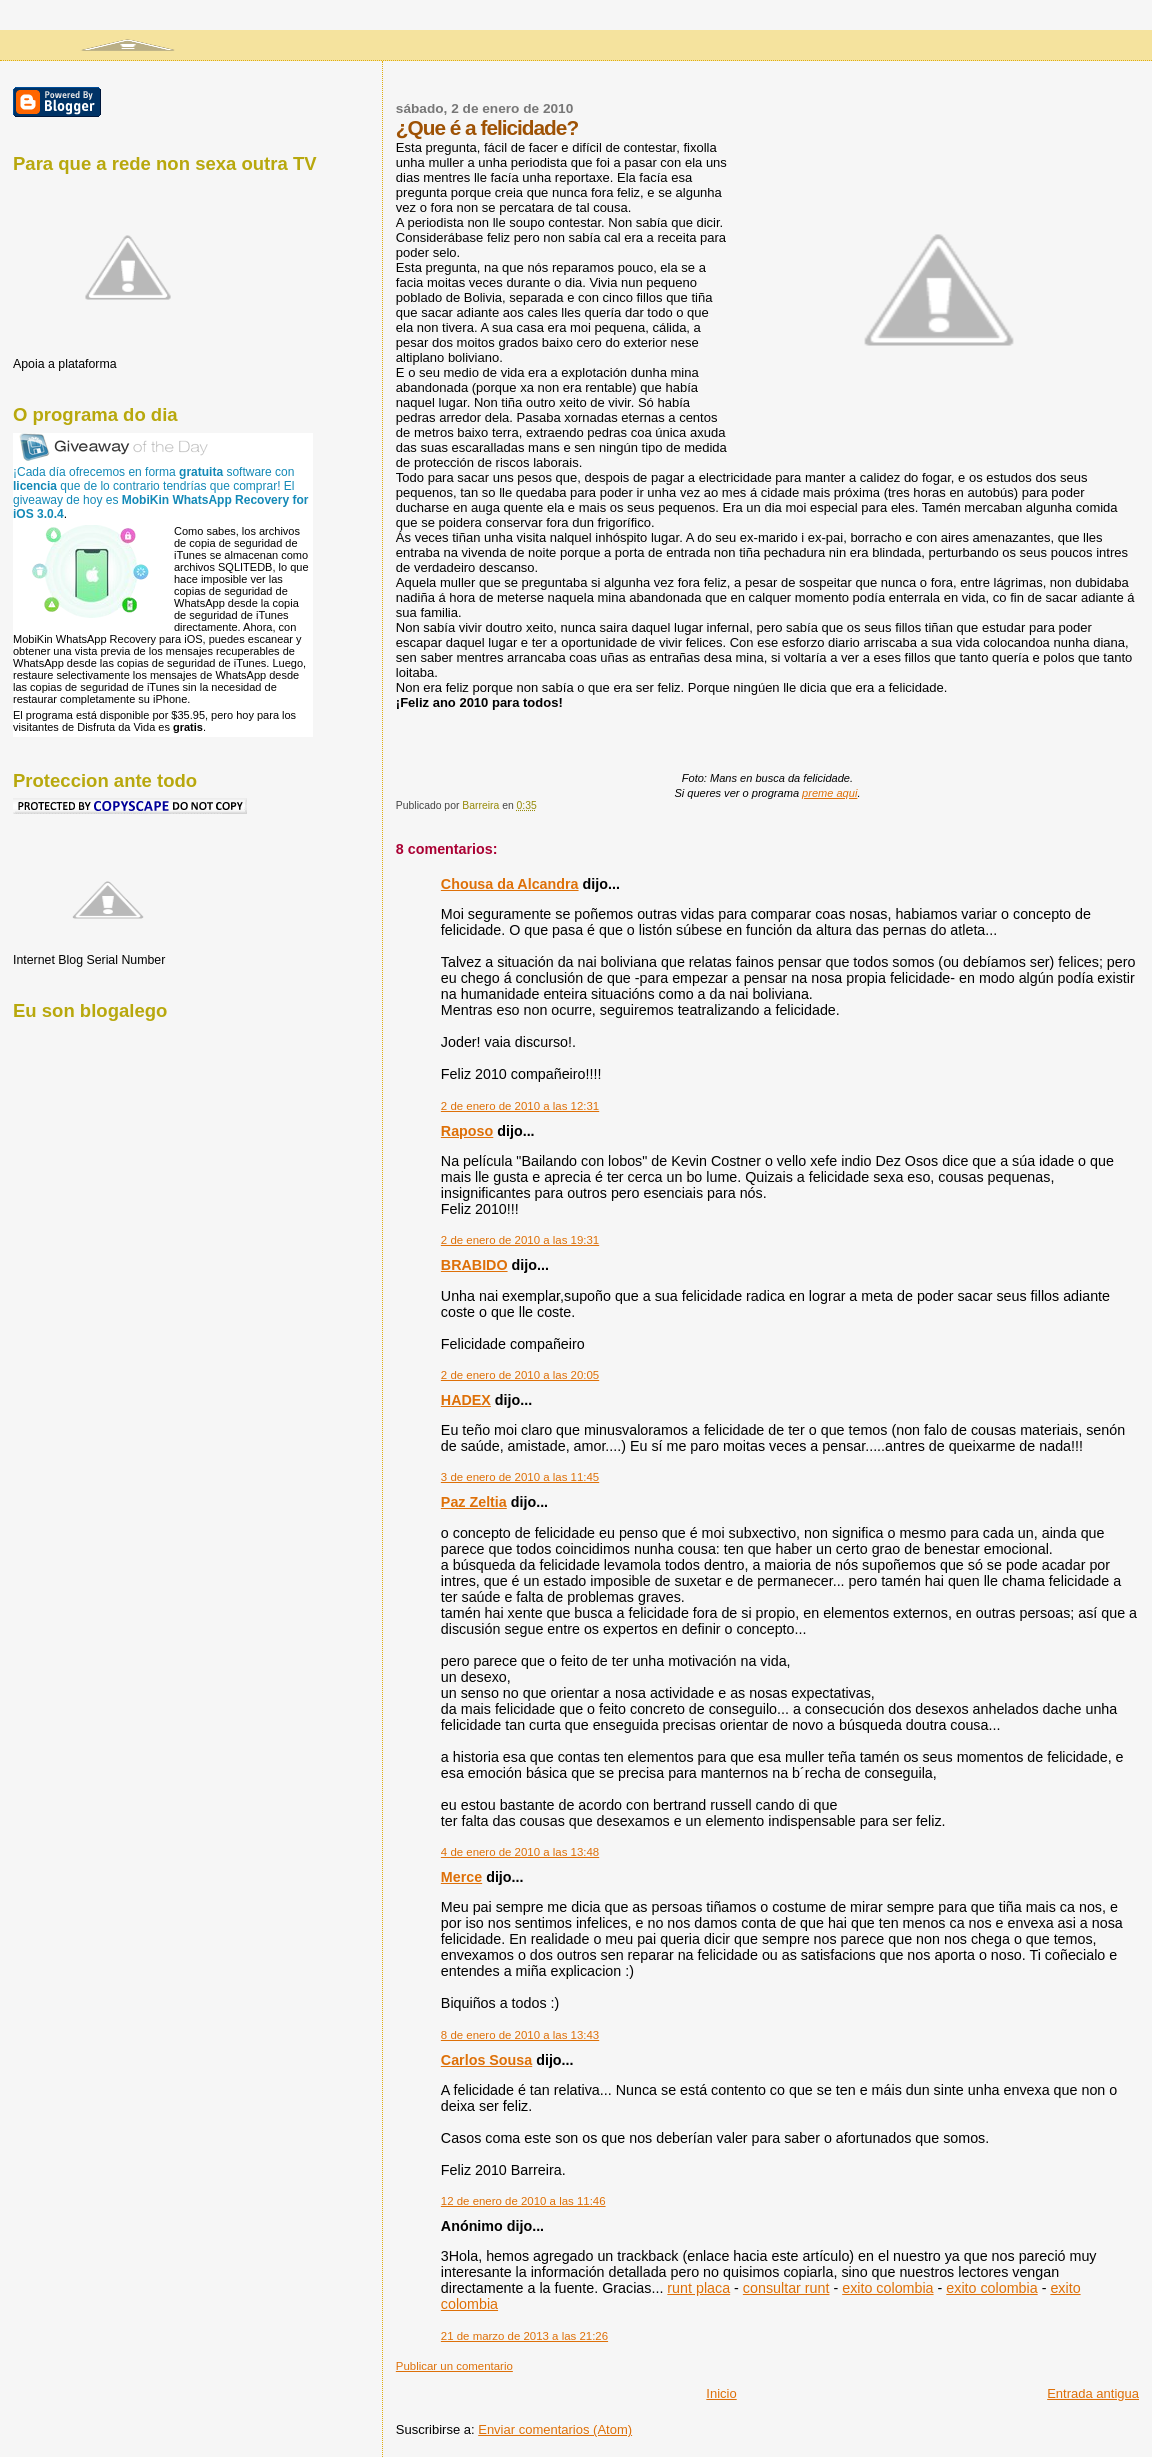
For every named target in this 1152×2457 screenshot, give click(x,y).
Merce (461, 1877)
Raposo (467, 1131)
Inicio (721, 2393)
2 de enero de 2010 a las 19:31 (520, 1240)
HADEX (466, 1400)
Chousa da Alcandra (510, 884)
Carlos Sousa (486, 2060)
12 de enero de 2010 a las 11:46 (523, 2201)
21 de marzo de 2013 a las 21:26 (524, 2336)
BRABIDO (474, 1265)
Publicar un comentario (454, 2366)
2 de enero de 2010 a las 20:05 (520, 1375)
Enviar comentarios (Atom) (555, 2429)
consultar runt (786, 2288)
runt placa (698, 2288)
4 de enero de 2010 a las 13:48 (520, 1852)
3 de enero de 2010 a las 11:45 (520, 1477)
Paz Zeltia (474, 1502)
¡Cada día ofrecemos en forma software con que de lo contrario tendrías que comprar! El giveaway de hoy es (160, 493)
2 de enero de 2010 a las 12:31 (520, 1106)
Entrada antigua (1093, 2393)
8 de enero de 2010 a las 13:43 (520, 2035)
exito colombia (887, 2288)
